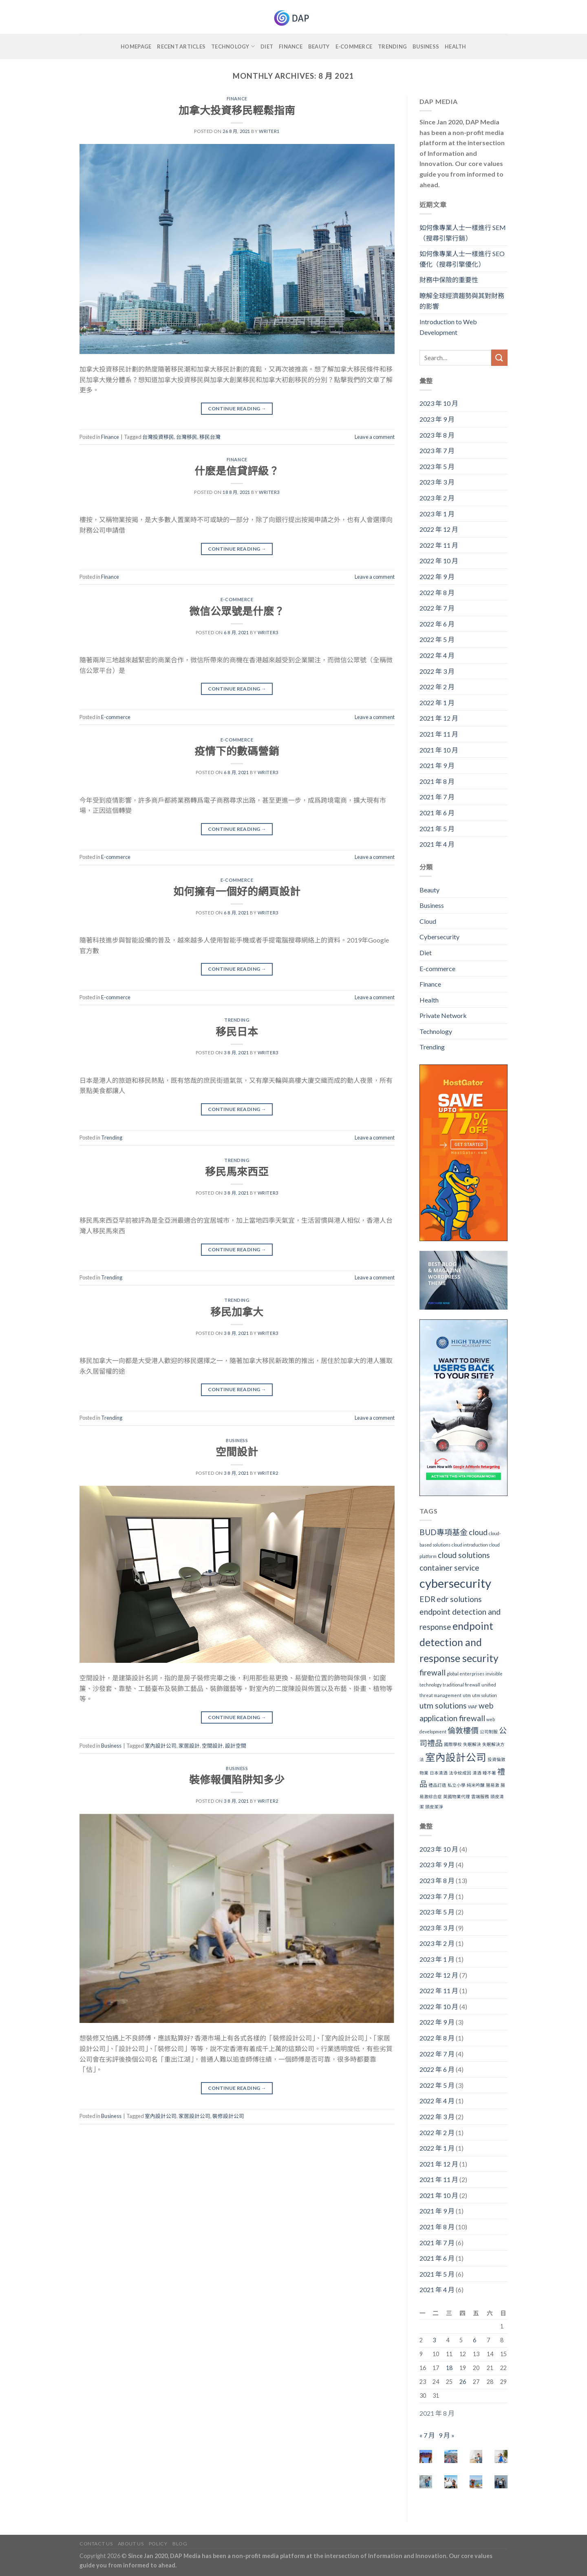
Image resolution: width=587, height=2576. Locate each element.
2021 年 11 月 (438, 734)
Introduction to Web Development (448, 327)
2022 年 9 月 (437, 576)
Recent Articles (181, 46)
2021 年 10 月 (438, 750)
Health (455, 46)
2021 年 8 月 (437, 781)
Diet (266, 46)
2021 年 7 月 (437, 797)
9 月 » (447, 2435)
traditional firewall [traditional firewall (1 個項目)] (461, 1684)
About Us (131, 2544)
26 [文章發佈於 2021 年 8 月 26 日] (462, 2381)
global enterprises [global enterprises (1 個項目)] (465, 1673)
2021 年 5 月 (437, 828)
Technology (233, 46)
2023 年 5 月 (437, 466)
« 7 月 (427, 2435)
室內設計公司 (161, 1745)
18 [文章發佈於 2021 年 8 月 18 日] (449, 2367)
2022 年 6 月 (437, 624)
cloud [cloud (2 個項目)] (478, 1532)
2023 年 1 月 (437, 514)
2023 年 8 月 (437, 435)
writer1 (269, 131)
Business (426, 46)
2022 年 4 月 (437, 655)
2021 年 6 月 (437, 813)
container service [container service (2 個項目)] (449, 1567)
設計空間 (235, 1745)
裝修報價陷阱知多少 (237, 1779)
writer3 (269, 492)
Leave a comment (375, 437)
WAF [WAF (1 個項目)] (472, 1706)
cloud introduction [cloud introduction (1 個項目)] (470, 1544)
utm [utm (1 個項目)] (467, 1695)
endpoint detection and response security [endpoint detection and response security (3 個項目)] (459, 1642)
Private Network (443, 1015)
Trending (392, 46)
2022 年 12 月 (438, 529)
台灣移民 (186, 437)
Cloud (427, 921)
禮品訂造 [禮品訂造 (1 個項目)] (437, 1785)
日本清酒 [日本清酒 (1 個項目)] (439, 1772)
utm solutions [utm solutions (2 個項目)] (443, 1705)
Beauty (319, 46)
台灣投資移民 (158, 437)
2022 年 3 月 (437, 671)
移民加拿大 (236, 1312)
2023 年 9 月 (437, 419)
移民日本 (237, 1031)
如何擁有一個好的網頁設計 (236, 891)
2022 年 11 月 (438, 545)
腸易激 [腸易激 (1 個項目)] (492, 1785)
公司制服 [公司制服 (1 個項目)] (489, 1731)
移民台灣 (210, 437)
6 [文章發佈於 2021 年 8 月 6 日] (474, 2340)
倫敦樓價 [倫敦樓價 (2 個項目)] (463, 1730)
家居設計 (189, 1745)
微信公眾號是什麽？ (237, 611)
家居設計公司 (194, 2116)
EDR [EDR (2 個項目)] (427, 1599)
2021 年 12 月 (438, 718)
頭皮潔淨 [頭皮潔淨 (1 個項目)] (434, 1806)
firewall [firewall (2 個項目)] (432, 1672)
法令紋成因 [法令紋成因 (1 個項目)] (460, 1772)
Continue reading (237, 408)
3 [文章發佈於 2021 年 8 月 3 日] (434, 2340)
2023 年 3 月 (437, 482)
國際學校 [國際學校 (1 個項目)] (453, 1744)
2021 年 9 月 (437, 765)
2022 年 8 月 (437, 592)
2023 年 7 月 (437, 450)
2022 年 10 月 (438, 560)
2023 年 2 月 (437, 498)
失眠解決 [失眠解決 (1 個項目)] (472, 1744)
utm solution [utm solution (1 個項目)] (484, 1695)
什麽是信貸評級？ (236, 471)
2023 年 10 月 (438, 403)
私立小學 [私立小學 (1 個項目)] (457, 1785)
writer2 (268, 1473)
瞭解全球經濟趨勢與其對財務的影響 (461, 301)
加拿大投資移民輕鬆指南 (237, 110)
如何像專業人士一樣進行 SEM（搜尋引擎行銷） (462, 233)
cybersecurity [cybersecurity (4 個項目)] (455, 1583)
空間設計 (237, 1451)
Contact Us (96, 2544)
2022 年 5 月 (437, 639)
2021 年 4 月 (437, 844)
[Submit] (499, 357)
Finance (290, 46)
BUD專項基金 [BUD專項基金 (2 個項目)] (443, 1532)
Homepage (136, 46)
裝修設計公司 (228, 2116)
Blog (179, 2544)
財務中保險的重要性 (448, 279)
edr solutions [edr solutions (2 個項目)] (459, 1599)
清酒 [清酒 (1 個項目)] (476, 1772)
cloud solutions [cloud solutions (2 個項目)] (464, 1555)
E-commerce (354, 46)
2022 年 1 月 (437, 702)
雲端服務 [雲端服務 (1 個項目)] (480, 1796)
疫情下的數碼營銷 (236, 751)
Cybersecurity (439, 937)
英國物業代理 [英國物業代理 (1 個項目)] (456, 1796)
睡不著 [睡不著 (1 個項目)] (489, 1772)
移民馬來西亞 (237, 1171)
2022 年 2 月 (437, 686)
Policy (158, 2544)
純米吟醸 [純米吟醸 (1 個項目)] (476, 1785)
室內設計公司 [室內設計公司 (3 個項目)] (455, 1757)
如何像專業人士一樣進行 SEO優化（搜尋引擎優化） (462, 259)
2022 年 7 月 (437, 608)
